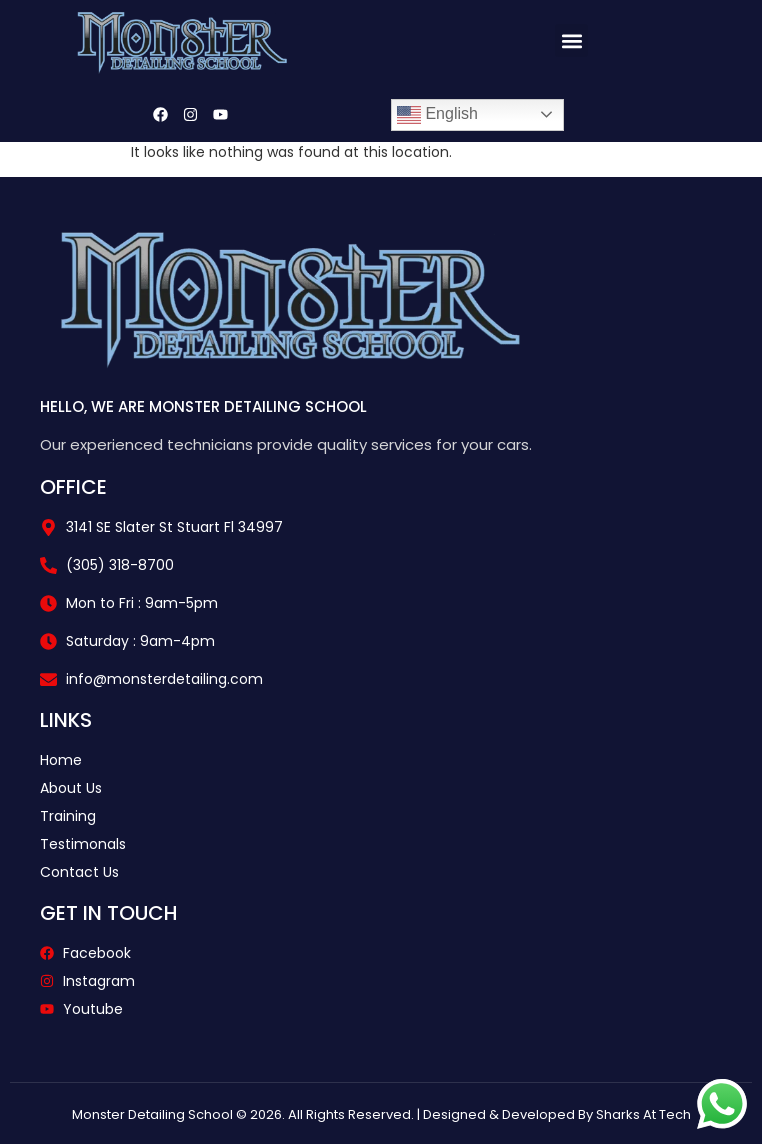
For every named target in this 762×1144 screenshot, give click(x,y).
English (437, 115)
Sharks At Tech (643, 1114)
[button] (571, 40)
